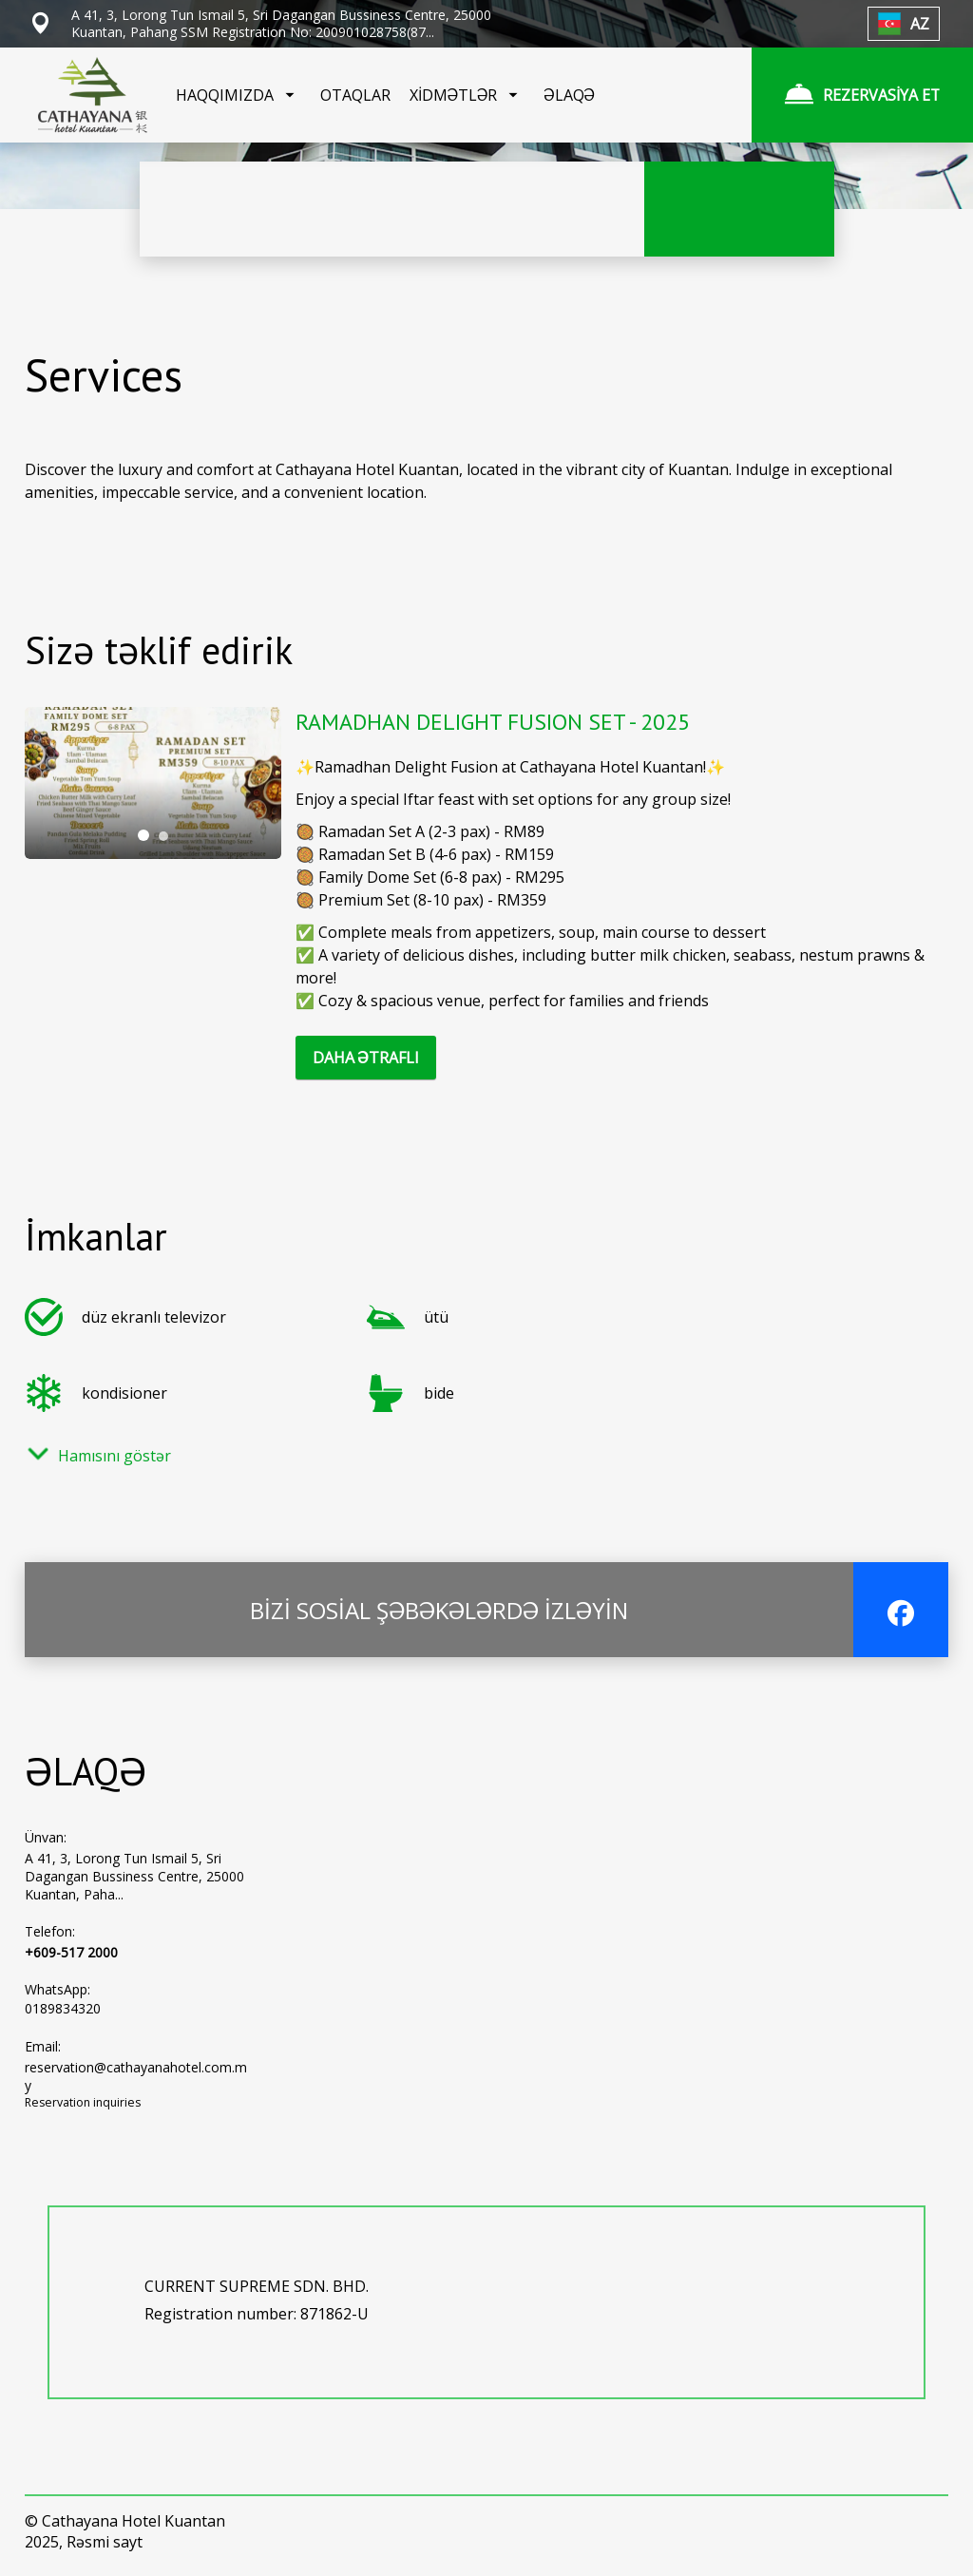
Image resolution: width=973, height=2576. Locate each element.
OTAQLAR (355, 95)
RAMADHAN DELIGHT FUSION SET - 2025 (493, 721)
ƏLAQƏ (569, 95)
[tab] (143, 835)
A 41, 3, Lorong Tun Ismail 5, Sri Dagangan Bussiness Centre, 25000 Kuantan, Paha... (134, 1876)
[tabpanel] (153, 783)
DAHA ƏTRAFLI (366, 1057)
